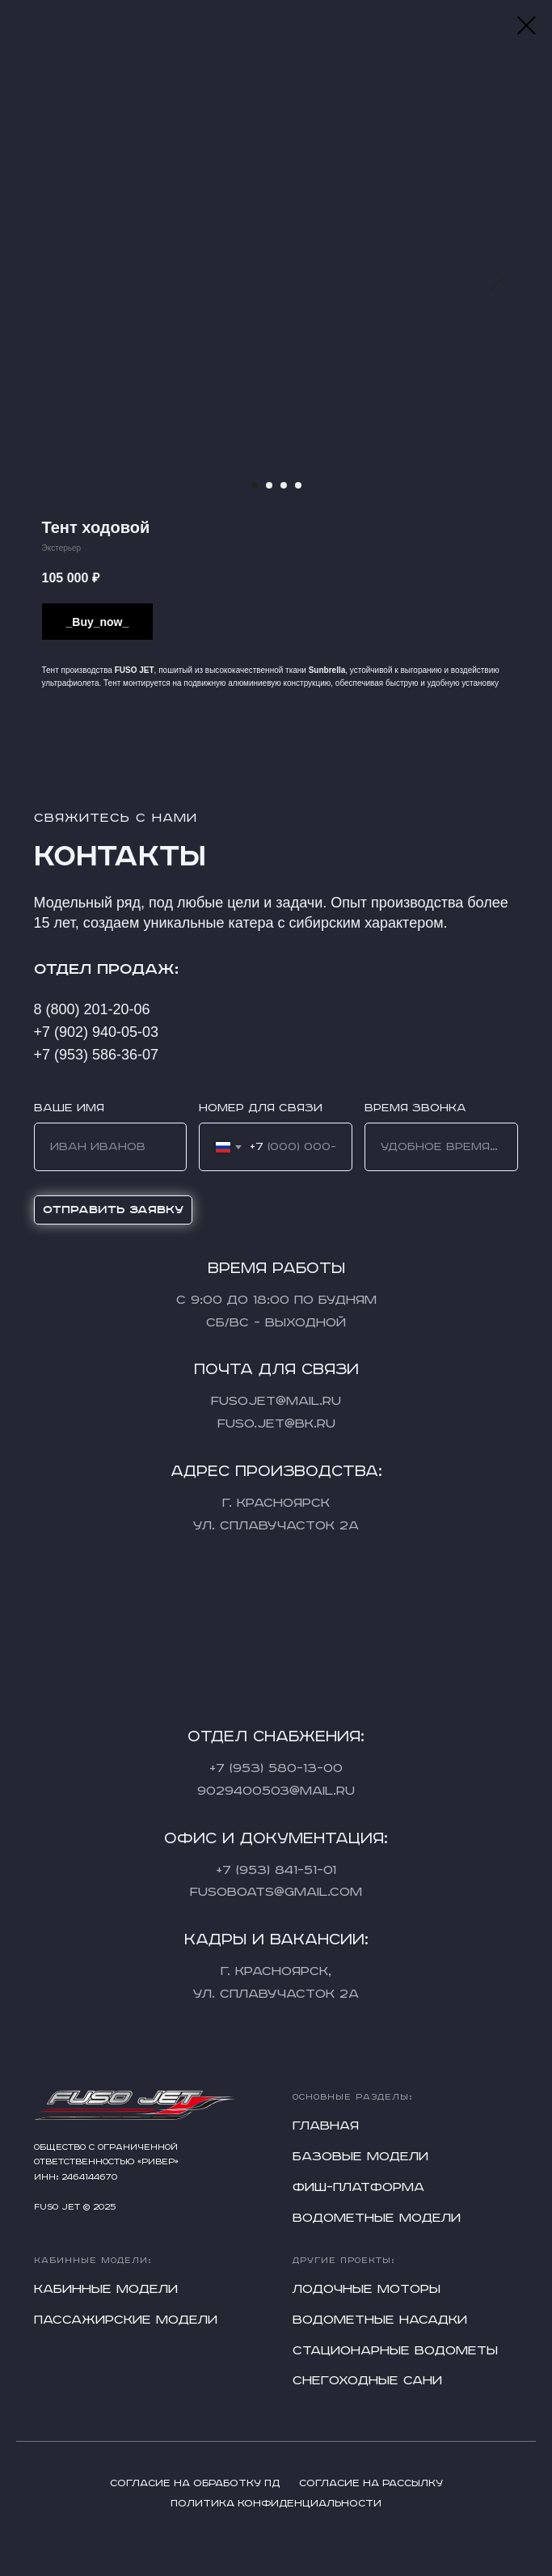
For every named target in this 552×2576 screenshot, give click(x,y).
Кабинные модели (106, 2289)
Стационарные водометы (395, 2350)
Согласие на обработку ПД (195, 2483)
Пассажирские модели (125, 2320)
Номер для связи (260, 1108)
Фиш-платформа (358, 2187)
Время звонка (415, 1108)
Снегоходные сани (367, 2380)
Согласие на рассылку (371, 2483)
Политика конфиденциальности (276, 2504)
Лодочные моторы (366, 2289)
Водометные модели (377, 2218)
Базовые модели (360, 2156)
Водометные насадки (380, 2320)
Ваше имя (69, 1108)
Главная (326, 2126)
